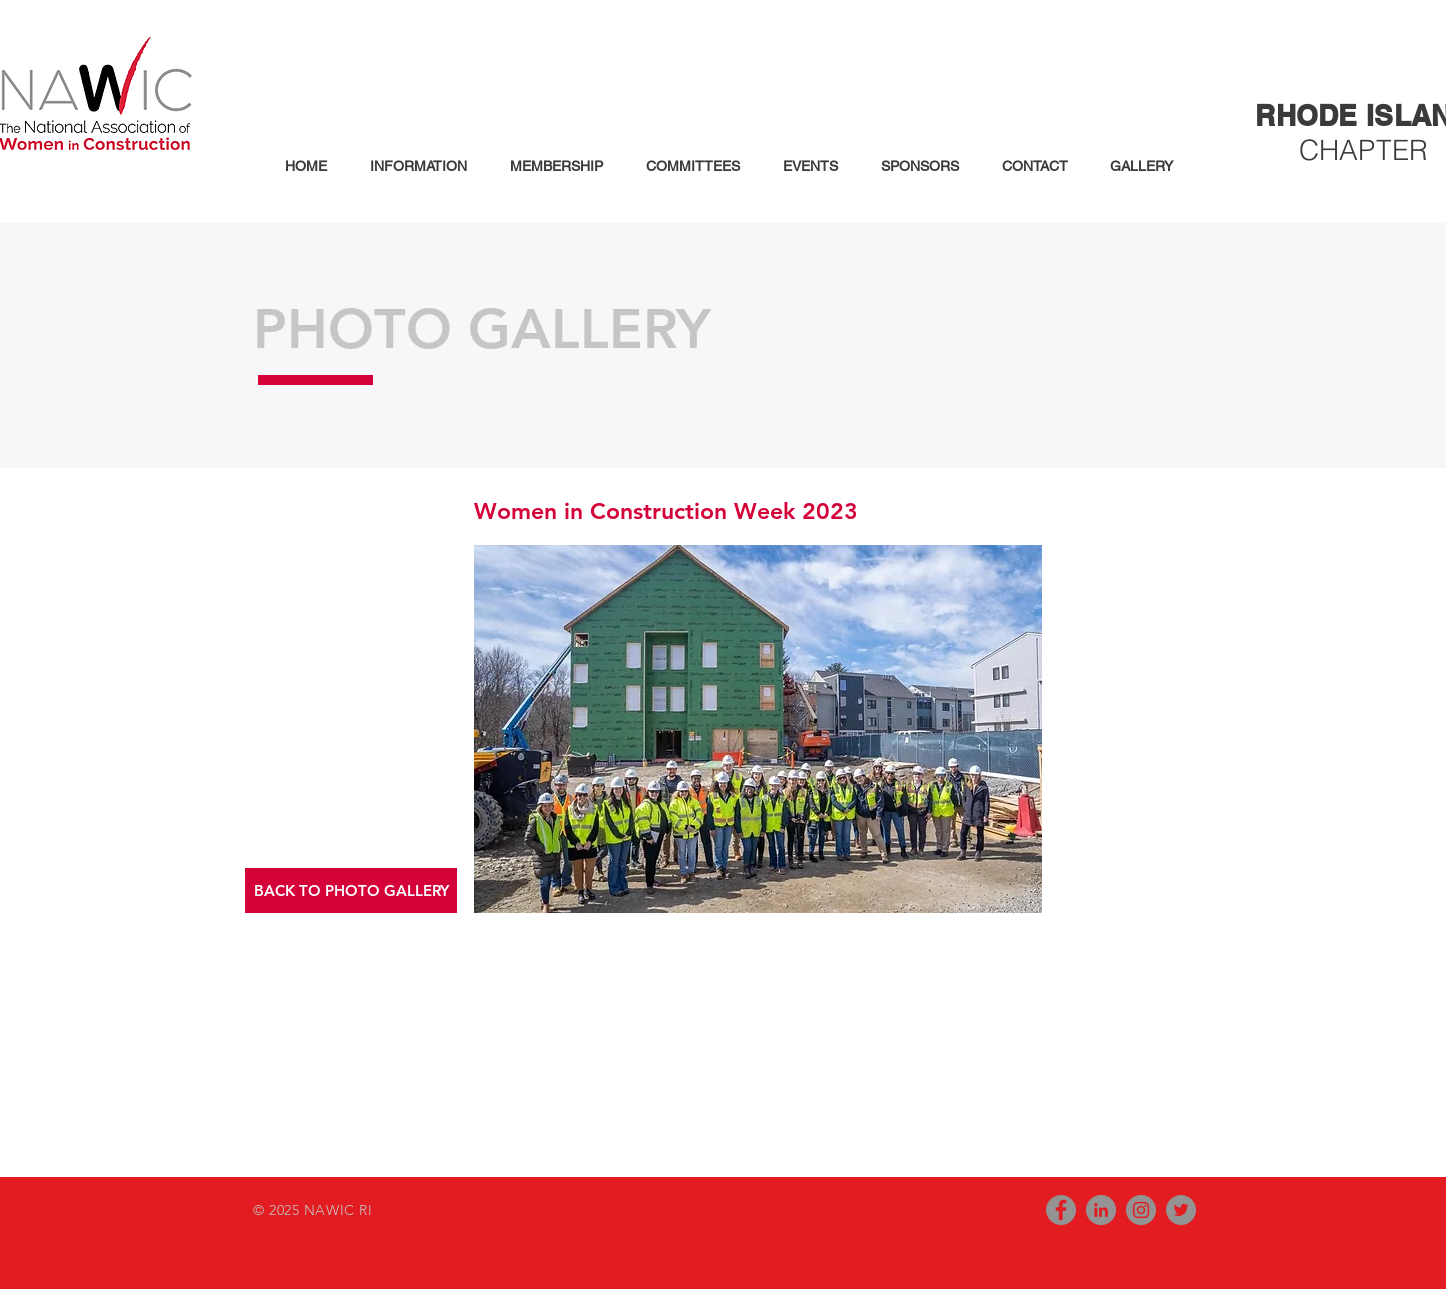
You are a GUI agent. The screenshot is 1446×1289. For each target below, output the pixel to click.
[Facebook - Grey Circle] (1061, 1210)
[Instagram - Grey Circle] (1141, 1210)
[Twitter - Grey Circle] (1181, 1210)
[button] (412, 166)
